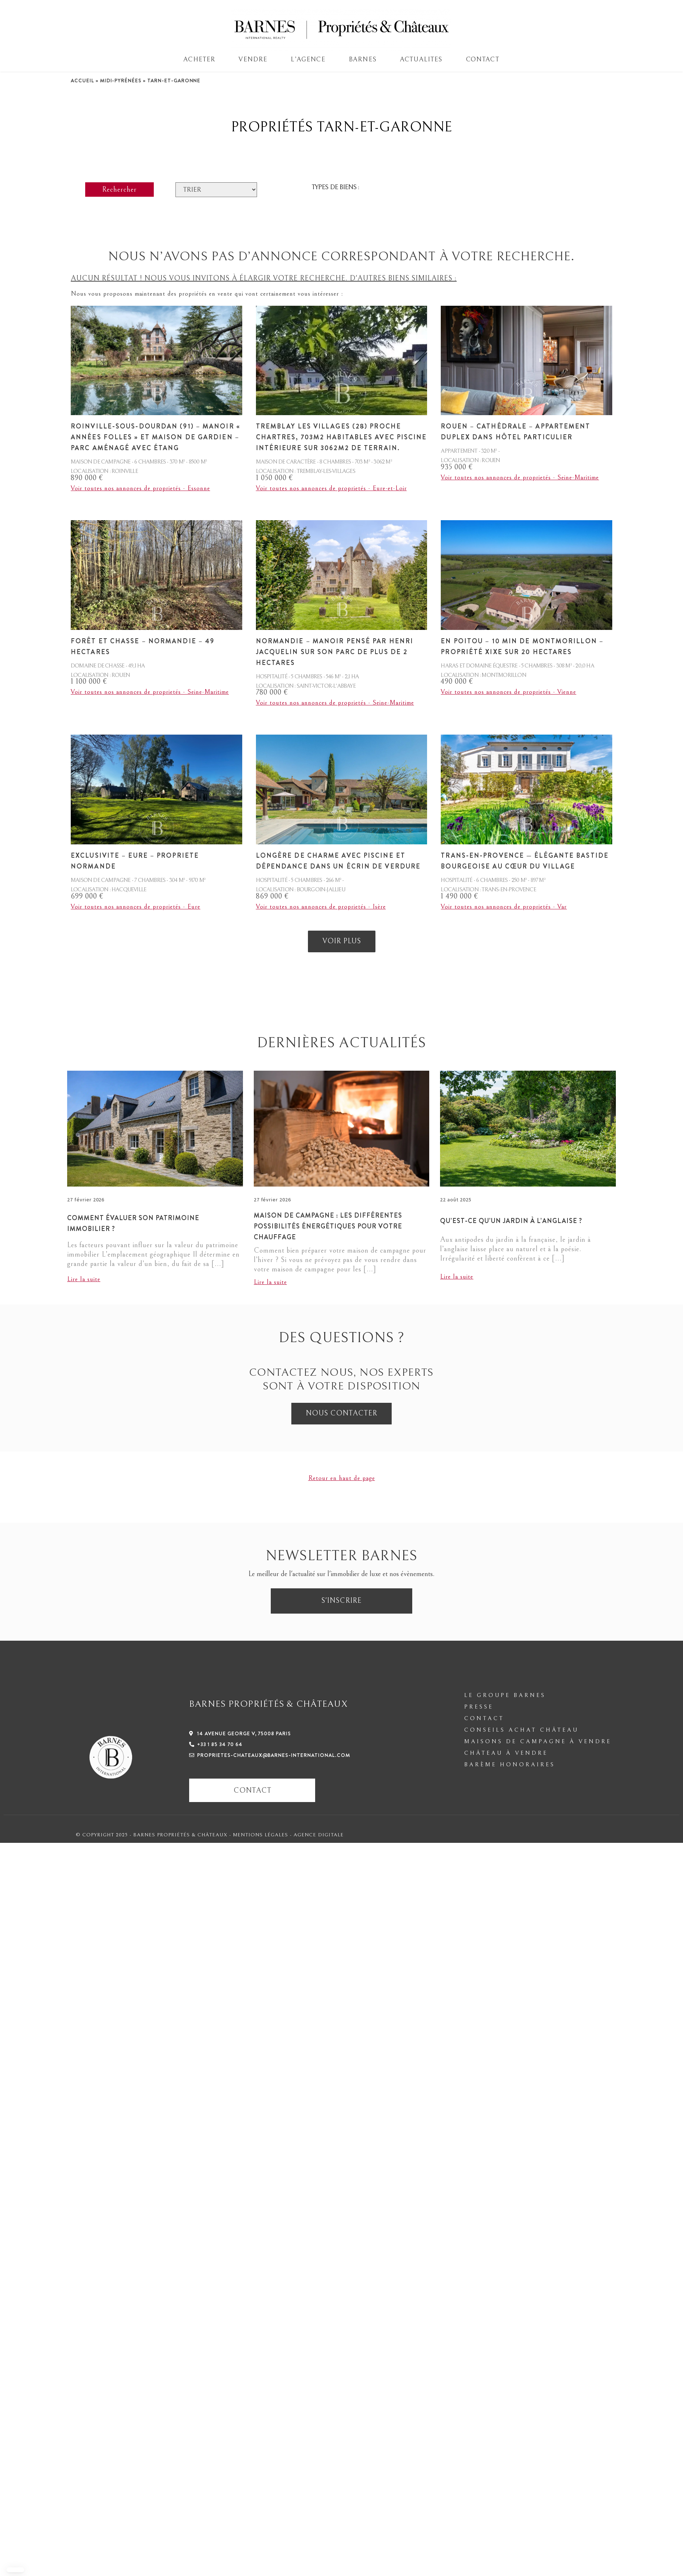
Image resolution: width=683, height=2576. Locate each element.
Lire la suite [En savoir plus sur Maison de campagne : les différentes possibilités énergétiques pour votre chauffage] (270, 1282)
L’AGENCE (308, 59)
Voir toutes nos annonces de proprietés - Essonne (140, 488)
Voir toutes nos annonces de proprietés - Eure (135, 906)
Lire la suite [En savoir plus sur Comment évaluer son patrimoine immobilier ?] (83, 1279)
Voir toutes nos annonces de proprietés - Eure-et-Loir (331, 488)
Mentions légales (261, 1835)
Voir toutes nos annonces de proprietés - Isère (321, 906)
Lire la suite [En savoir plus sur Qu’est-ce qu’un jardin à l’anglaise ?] (456, 1276)
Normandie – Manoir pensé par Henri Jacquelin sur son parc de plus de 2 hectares (334, 651)
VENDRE (253, 59)
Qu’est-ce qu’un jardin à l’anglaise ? (511, 1221)
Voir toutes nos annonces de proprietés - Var (504, 906)
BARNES (363, 59)
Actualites (421, 59)
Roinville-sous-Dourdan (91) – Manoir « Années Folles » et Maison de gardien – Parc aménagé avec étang (155, 437)
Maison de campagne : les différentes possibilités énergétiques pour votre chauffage (328, 1226)
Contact (482, 59)
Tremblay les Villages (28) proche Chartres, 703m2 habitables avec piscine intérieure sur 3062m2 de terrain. (341, 437)
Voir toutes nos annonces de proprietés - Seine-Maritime (520, 477)
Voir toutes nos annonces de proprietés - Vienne (508, 692)
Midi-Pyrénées (121, 80)
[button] (15, 2569)
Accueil (82, 80)
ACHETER (199, 59)
